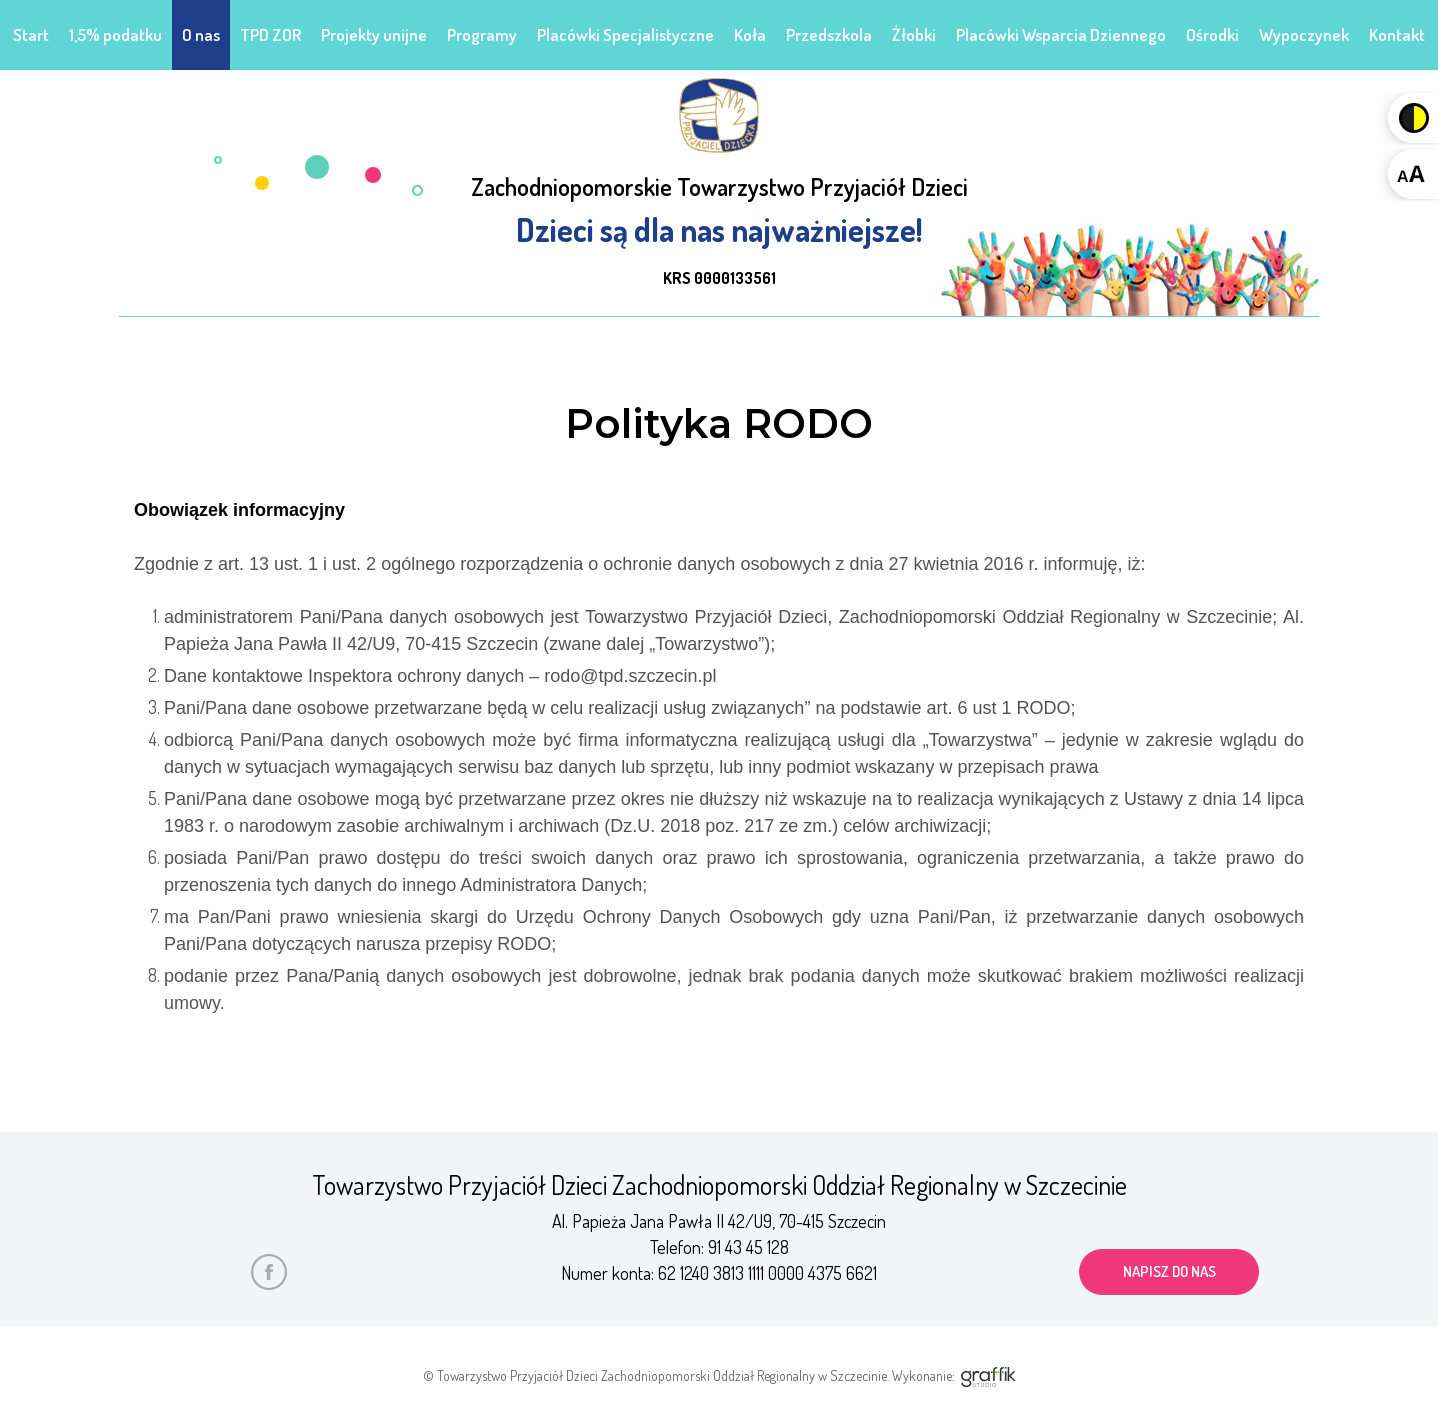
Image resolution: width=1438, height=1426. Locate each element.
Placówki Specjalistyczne (625, 34)
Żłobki (914, 34)
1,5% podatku (115, 34)
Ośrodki (1212, 34)
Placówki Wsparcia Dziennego (1061, 34)
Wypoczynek (1304, 34)
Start (31, 34)
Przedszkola (829, 34)
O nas (201, 34)
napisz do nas (1169, 1271)
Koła (750, 34)
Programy (482, 34)
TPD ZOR (270, 34)
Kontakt (1397, 34)
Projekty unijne (374, 34)
